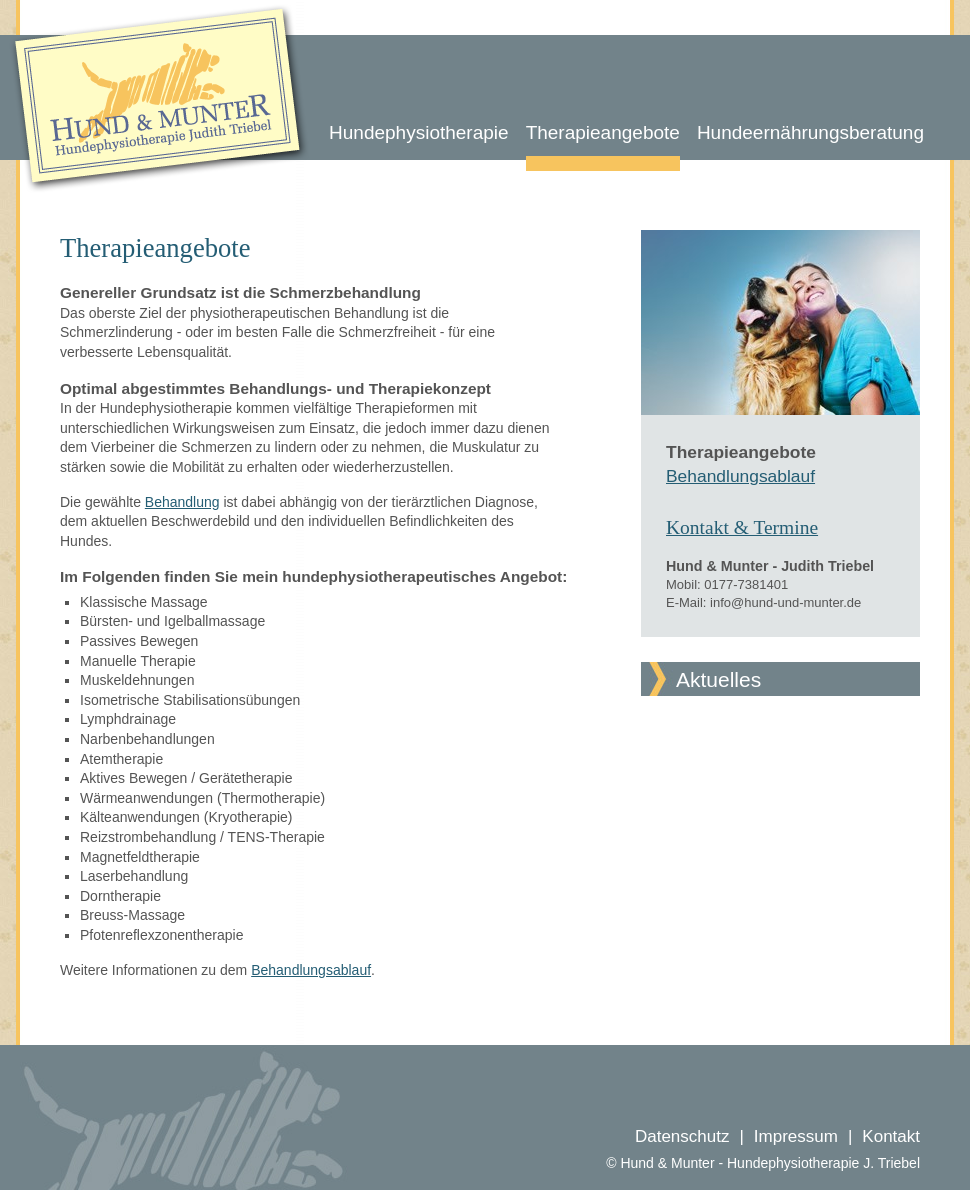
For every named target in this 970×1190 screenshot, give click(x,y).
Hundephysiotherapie (419, 132)
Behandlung (182, 502)
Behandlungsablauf (311, 970)
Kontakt (891, 1136)
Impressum (796, 1136)
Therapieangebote (603, 132)
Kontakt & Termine (742, 527)
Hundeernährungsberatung (810, 132)
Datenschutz (682, 1136)
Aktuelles (718, 679)
